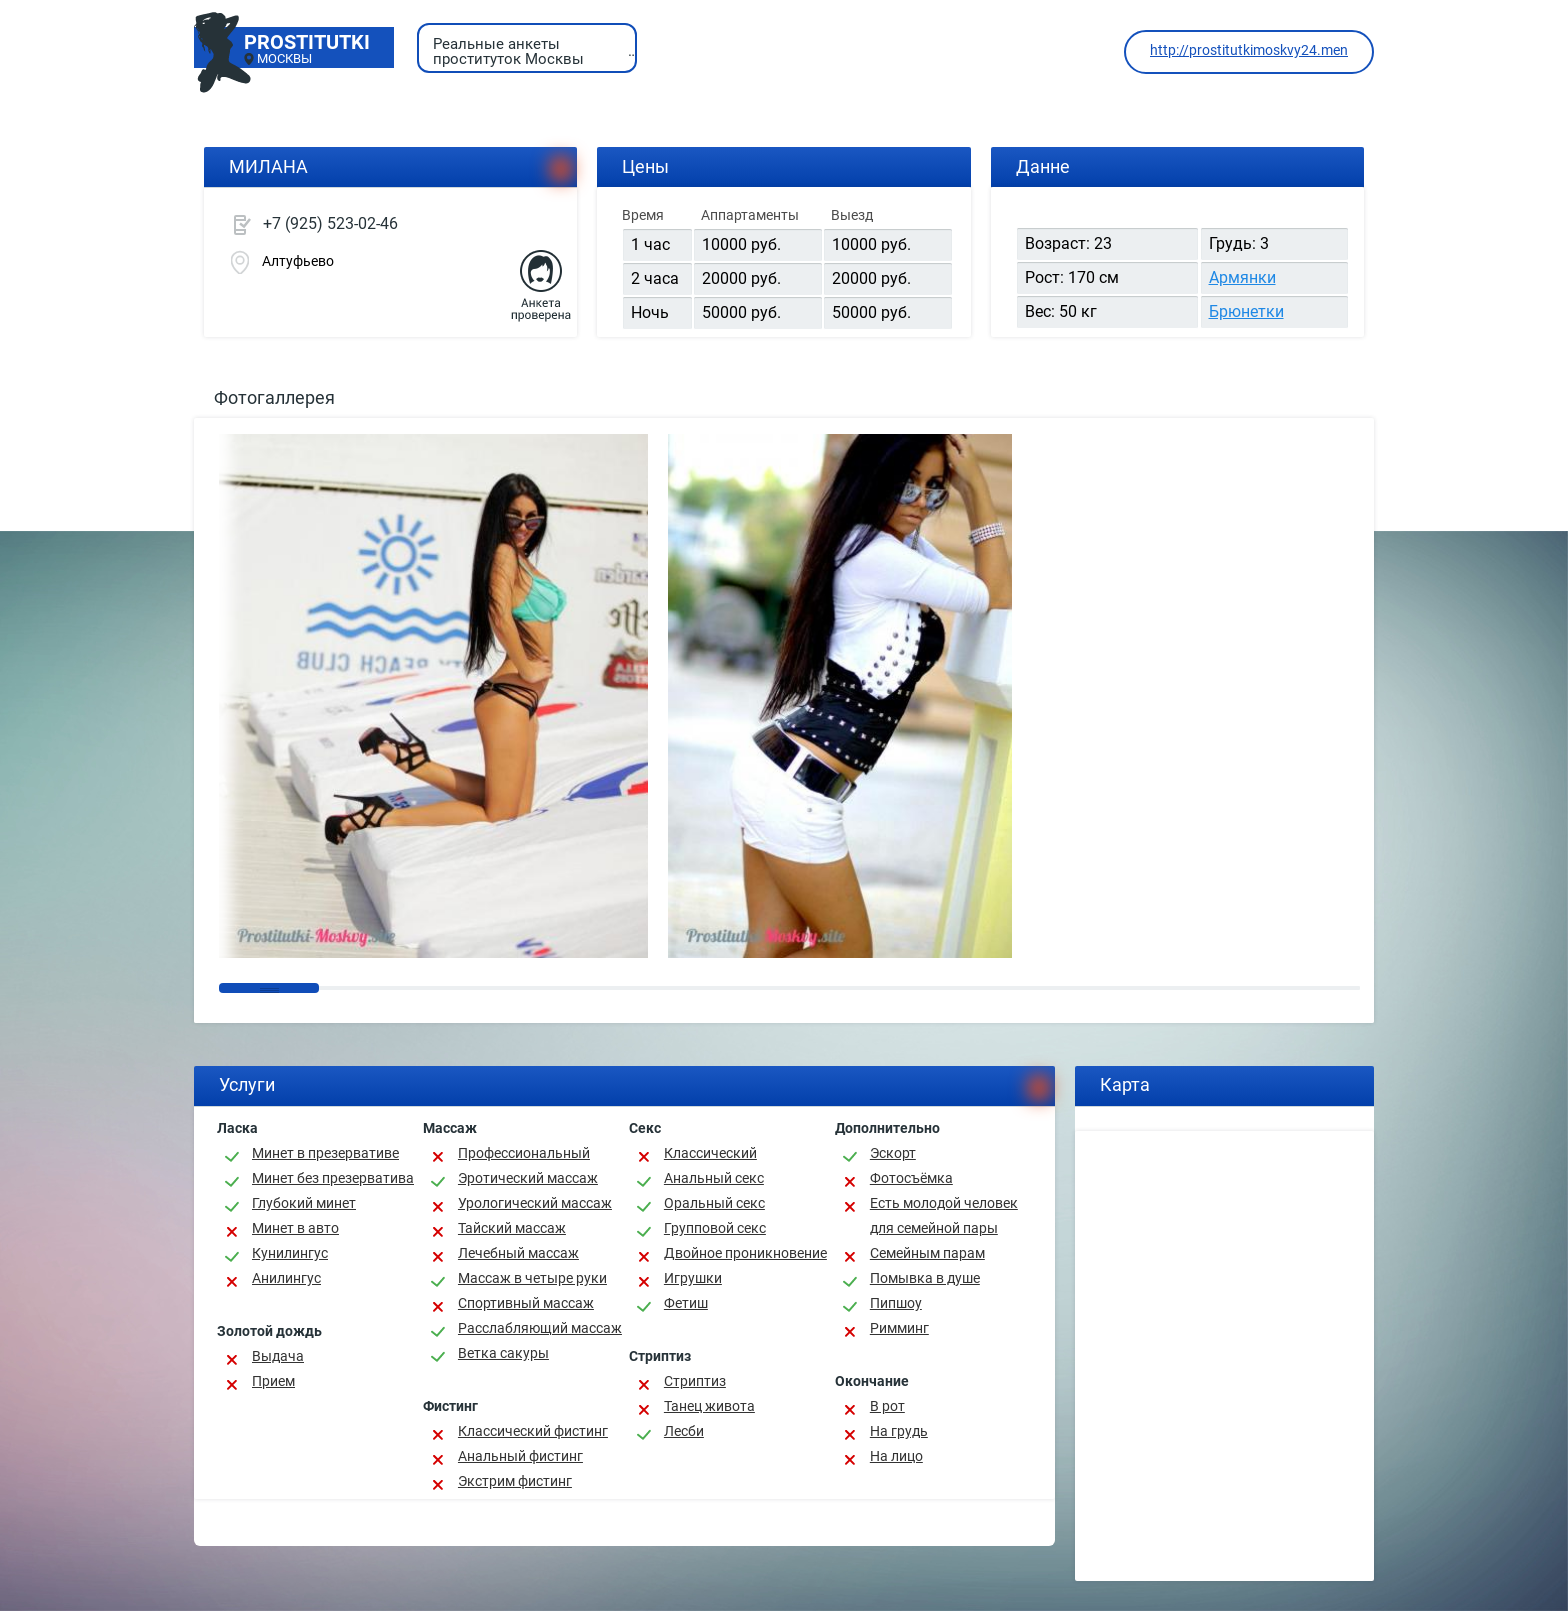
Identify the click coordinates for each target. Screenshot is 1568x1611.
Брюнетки (1246, 311)
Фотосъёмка (911, 1178)
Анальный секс (714, 1178)
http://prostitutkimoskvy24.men (1249, 50)
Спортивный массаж (526, 1303)
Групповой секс (715, 1228)
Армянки (1242, 277)
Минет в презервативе (325, 1153)
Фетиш (686, 1303)
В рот (887, 1406)
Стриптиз (695, 1381)
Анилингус (286, 1278)
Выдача (278, 1356)
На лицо (896, 1456)
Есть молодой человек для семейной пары (944, 1215)
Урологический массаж (535, 1203)
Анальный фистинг (520, 1456)
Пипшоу (896, 1303)
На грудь (899, 1431)
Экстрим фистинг (515, 1481)
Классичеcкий (710, 1153)
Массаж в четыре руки (532, 1278)
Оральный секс (714, 1203)
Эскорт (893, 1153)
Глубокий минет (304, 1203)
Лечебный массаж (518, 1253)
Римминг (899, 1328)
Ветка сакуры (503, 1353)
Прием (273, 1381)
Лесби (684, 1431)
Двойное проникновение (745, 1253)
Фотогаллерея (274, 397)
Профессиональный (524, 1153)
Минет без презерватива (333, 1178)
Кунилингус (290, 1253)
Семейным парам (927, 1253)
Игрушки (693, 1278)
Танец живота (709, 1406)
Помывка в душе (925, 1278)
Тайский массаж (512, 1228)
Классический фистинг (533, 1431)
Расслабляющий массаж (540, 1328)
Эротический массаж (528, 1178)
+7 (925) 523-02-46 (330, 223)
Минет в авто (295, 1228)
